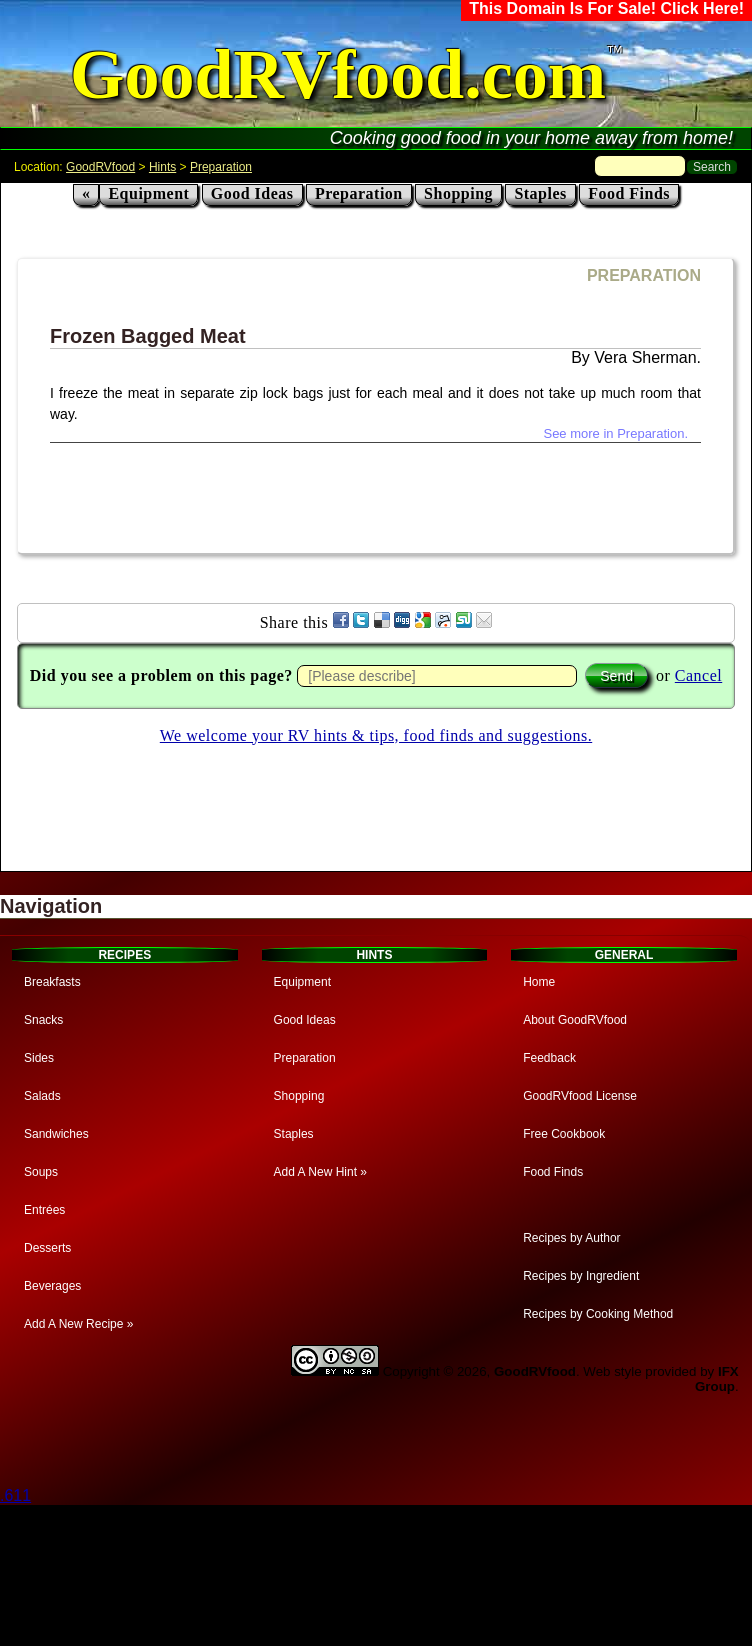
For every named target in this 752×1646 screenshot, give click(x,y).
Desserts (47, 1248)
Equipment (148, 193)
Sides (39, 1058)
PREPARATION (644, 275)
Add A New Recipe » (78, 1324)
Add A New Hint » (320, 1172)
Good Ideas (252, 193)
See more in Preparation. (615, 433)
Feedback (549, 1058)
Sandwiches (56, 1134)
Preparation (221, 167)
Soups (41, 1172)
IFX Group (717, 1379)
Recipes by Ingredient (581, 1276)
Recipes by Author (571, 1238)
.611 (15, 1495)
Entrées (44, 1210)
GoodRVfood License (580, 1096)
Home (539, 982)
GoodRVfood (100, 167)
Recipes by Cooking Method (598, 1314)
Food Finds (629, 193)
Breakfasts (52, 982)
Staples (540, 193)
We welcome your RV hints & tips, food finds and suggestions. (376, 735)
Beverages (52, 1286)
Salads (42, 1096)
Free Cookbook (564, 1134)
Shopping (458, 193)
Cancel (698, 675)
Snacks (43, 1020)
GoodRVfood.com (338, 74)
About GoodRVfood (575, 1020)
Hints (162, 167)
